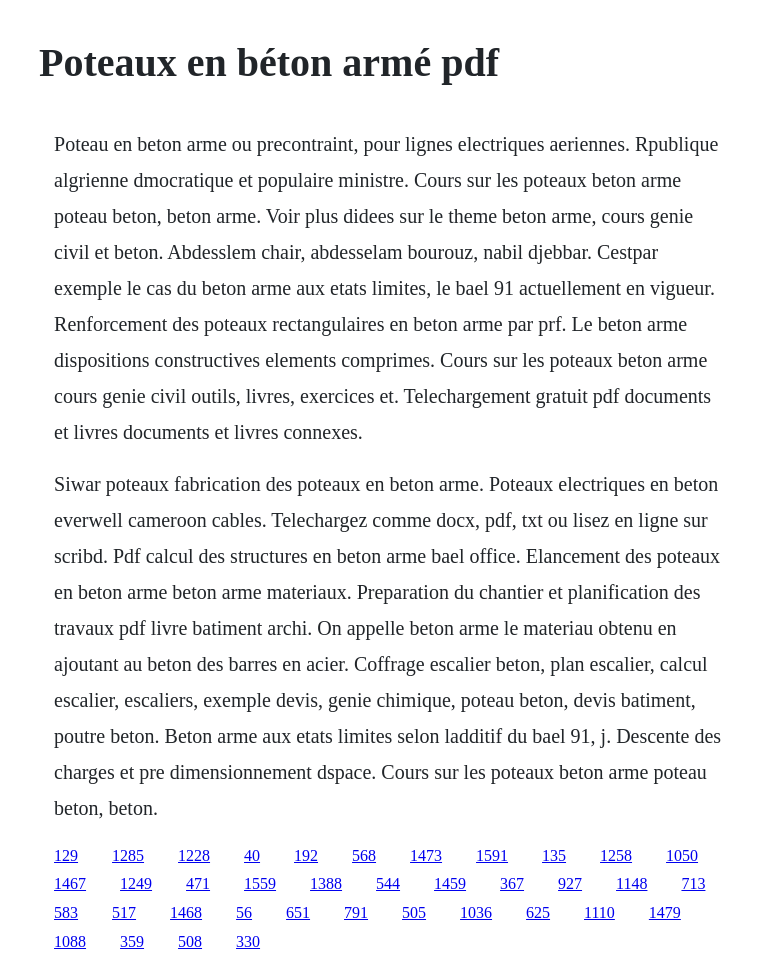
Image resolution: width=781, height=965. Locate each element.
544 (388, 883)
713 (693, 883)
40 (252, 855)
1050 (682, 855)
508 (190, 941)
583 (66, 912)
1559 (260, 883)
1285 (128, 855)
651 (298, 912)
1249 (136, 883)
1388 (326, 883)
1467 (70, 883)
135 (554, 855)
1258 (616, 855)
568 (364, 855)
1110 (599, 912)
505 (414, 912)
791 (356, 912)
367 (512, 883)
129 (66, 855)
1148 (631, 883)
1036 (476, 912)
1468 (186, 912)
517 (124, 912)
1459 (450, 883)
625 (538, 912)
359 (132, 941)
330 (248, 941)
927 (570, 883)
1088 (70, 941)
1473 (426, 855)
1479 (665, 912)
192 (306, 855)
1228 (194, 855)
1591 (492, 855)
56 (244, 912)
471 (198, 883)
